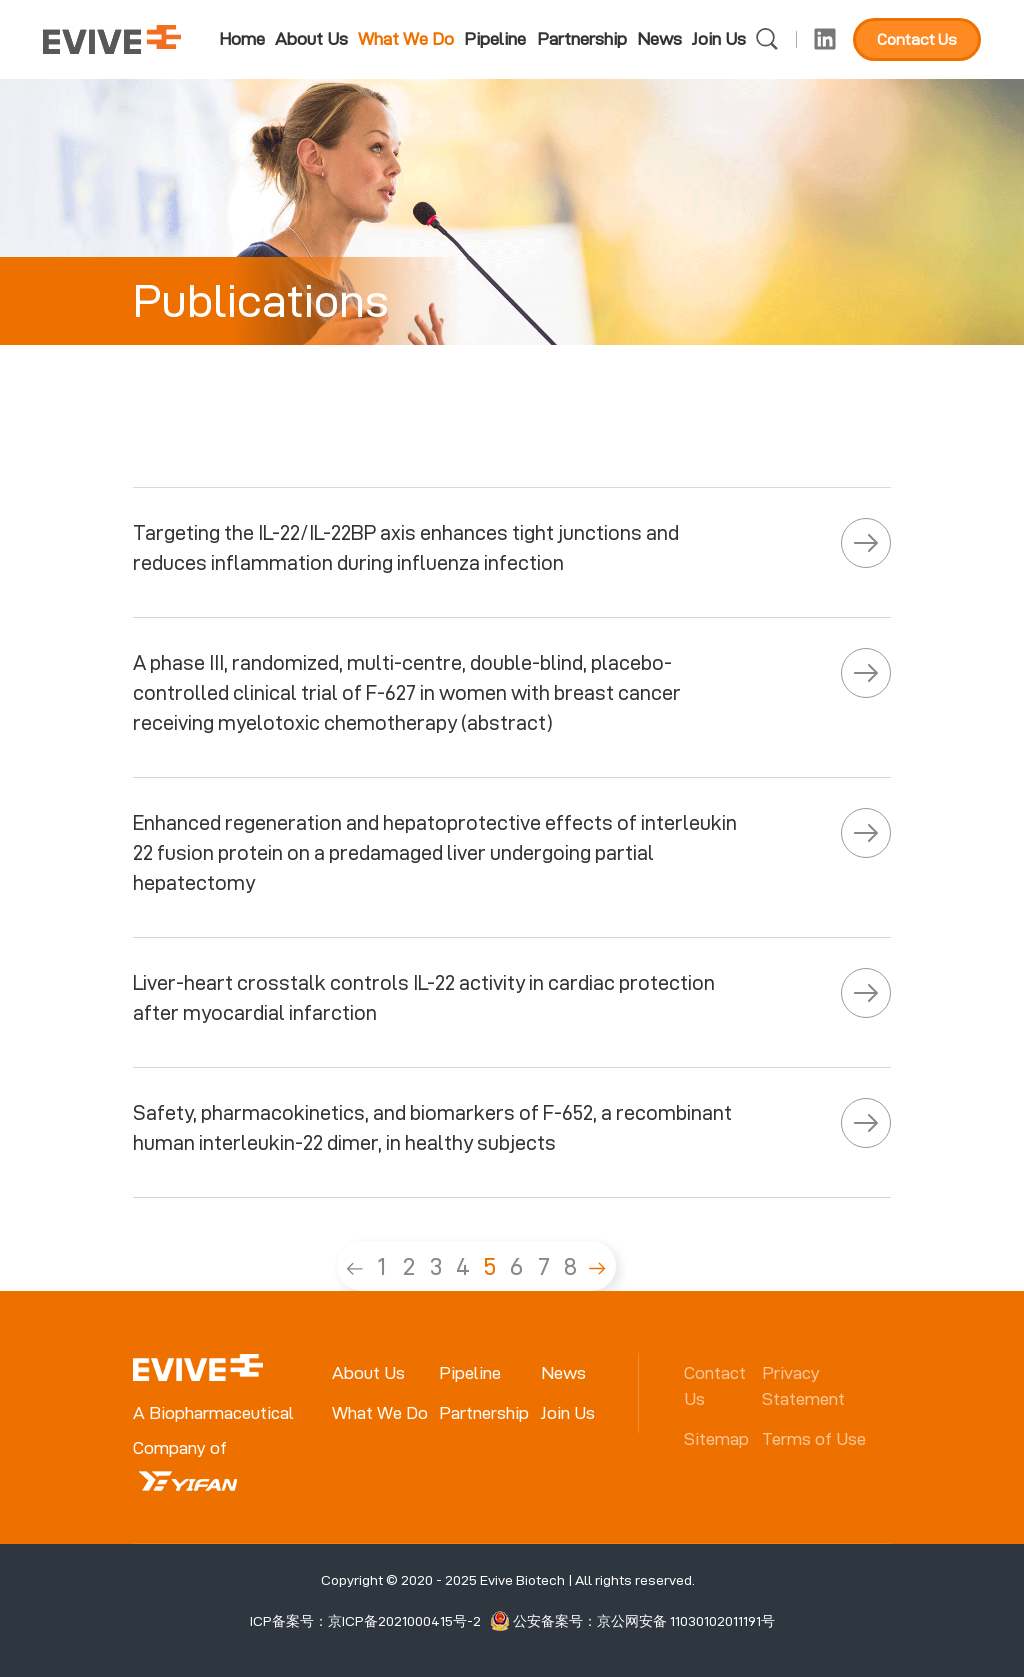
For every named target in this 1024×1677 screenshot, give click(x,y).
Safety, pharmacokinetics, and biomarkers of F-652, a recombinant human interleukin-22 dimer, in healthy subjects (432, 1128)
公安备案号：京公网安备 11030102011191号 (632, 1621)
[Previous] (355, 1266)
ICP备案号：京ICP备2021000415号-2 (365, 1621)
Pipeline (495, 38)
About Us (311, 38)
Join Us (719, 38)
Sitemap (716, 1438)
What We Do (406, 38)
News (659, 38)
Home (242, 38)
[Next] (598, 1266)
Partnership (582, 38)
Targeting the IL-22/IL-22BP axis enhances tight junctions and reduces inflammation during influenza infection (406, 548)
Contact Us (917, 39)
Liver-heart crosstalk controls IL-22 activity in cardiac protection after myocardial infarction (424, 998)
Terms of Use (814, 1438)
